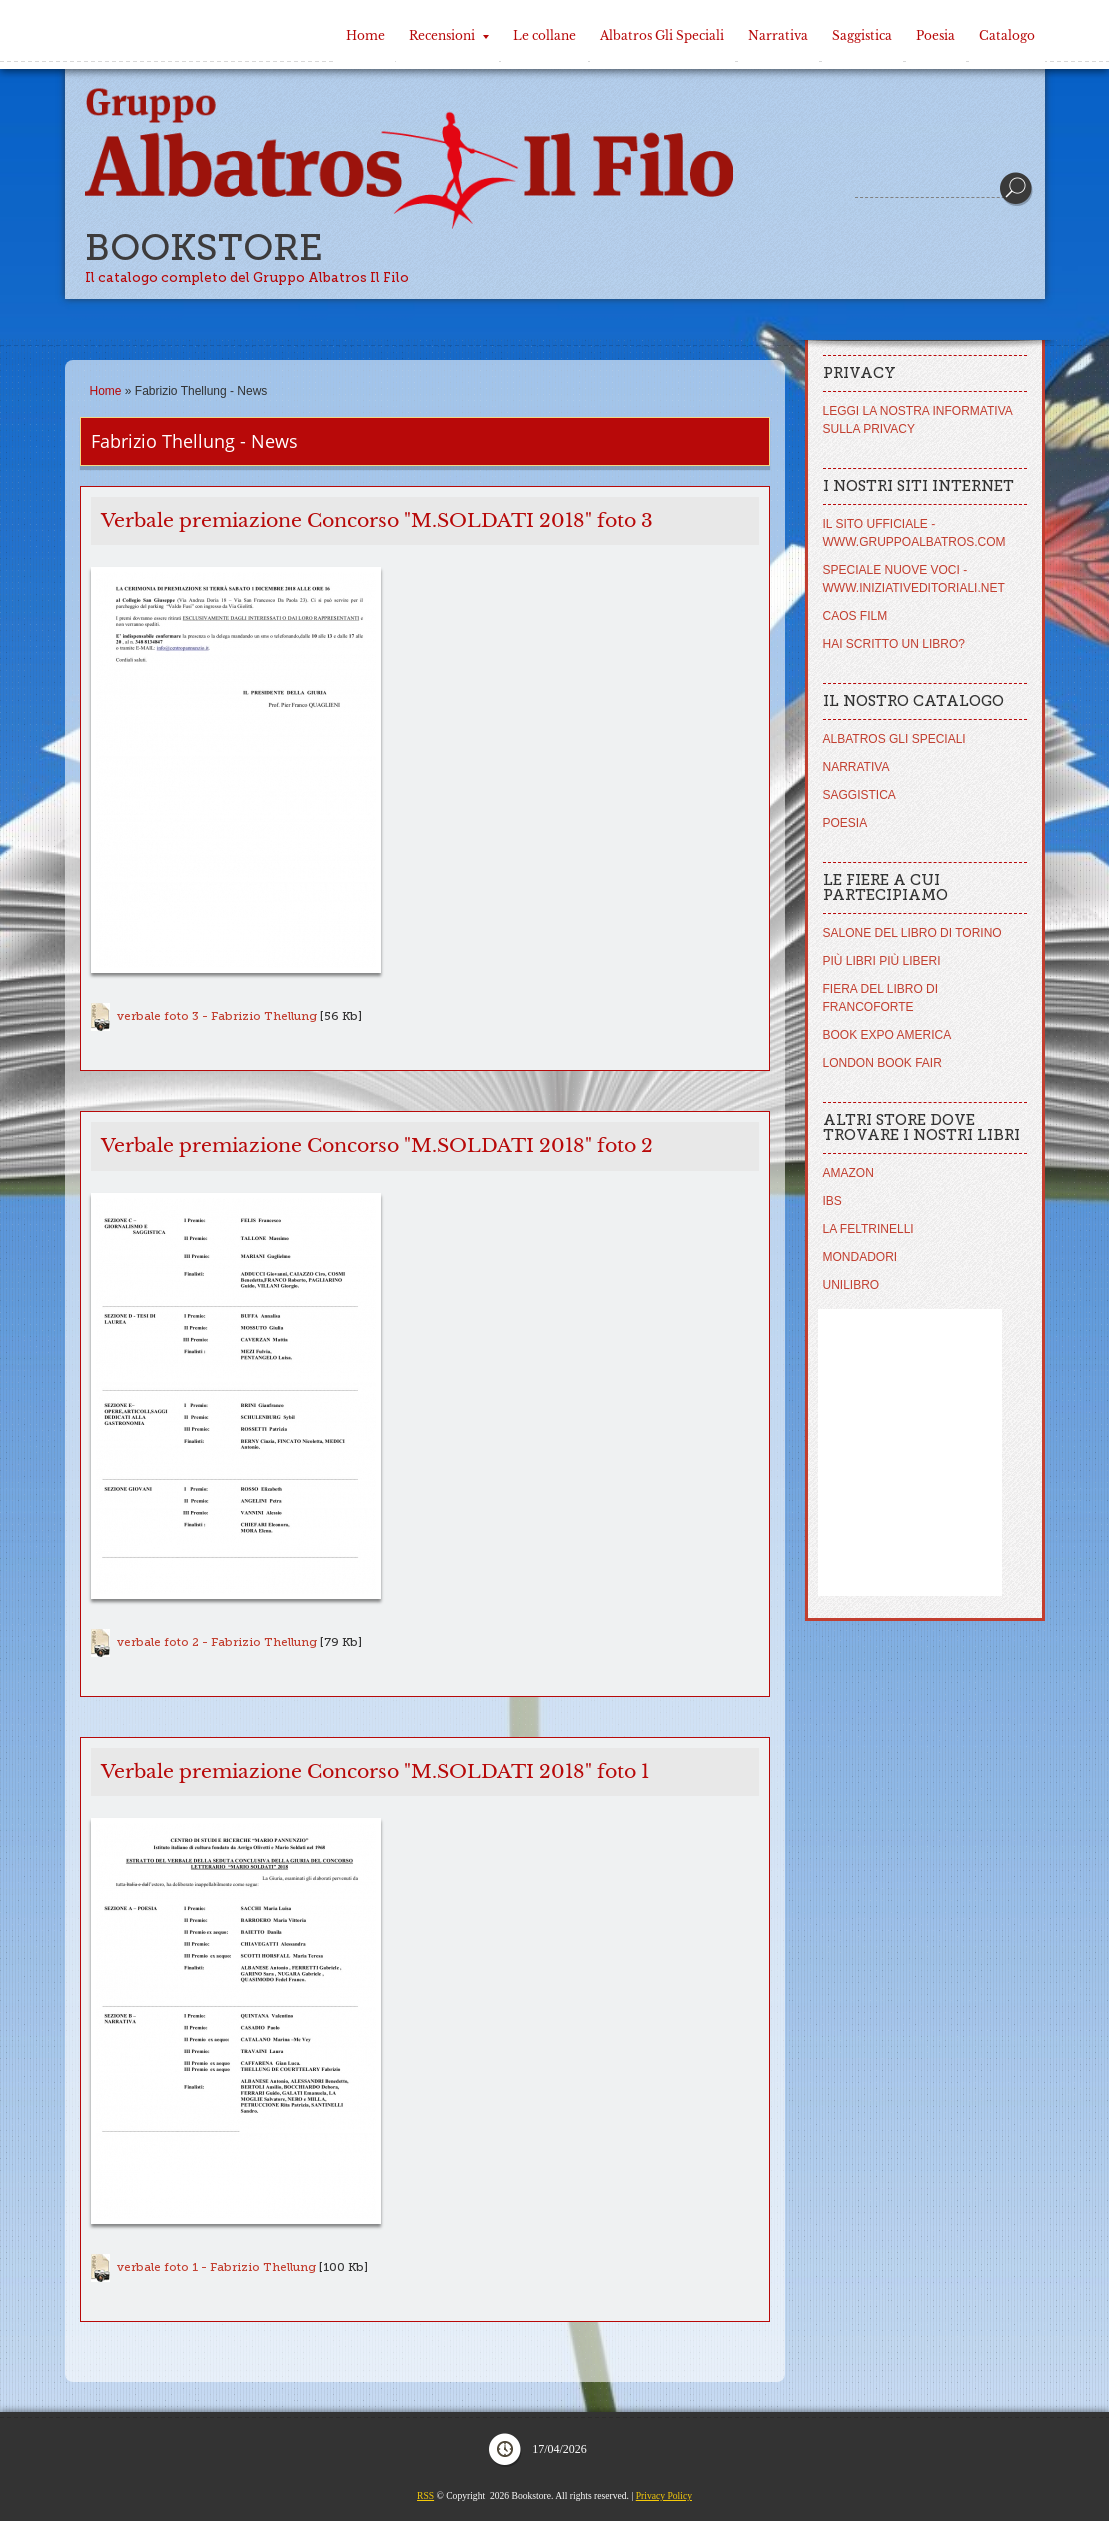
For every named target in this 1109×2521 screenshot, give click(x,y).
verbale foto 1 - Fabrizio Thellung (216, 2267)
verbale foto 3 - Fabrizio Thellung (217, 1016)
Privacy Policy (664, 2495)
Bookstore (204, 247)
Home (365, 35)
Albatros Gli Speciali (662, 35)
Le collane (544, 35)
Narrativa (778, 35)
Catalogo (1007, 35)
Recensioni (449, 35)
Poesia (935, 35)
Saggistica (862, 35)
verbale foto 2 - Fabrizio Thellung (217, 1642)
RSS (425, 2495)
